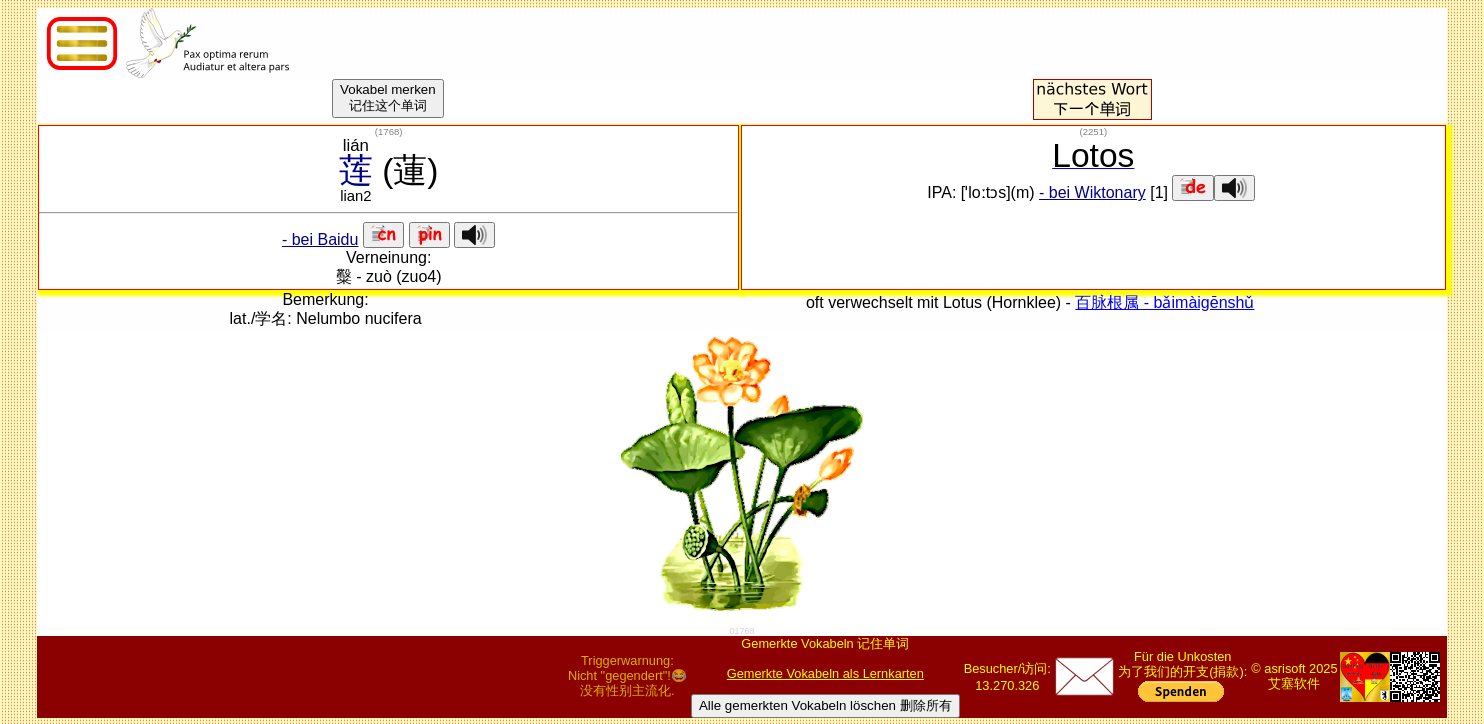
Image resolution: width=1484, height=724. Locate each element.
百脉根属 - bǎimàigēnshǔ (1164, 302)
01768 (741, 631)
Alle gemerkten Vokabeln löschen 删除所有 (825, 705)
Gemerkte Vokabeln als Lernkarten (825, 673)
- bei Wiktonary (1092, 192)
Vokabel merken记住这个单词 (388, 97)
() (389, 131)
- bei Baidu (320, 239)
